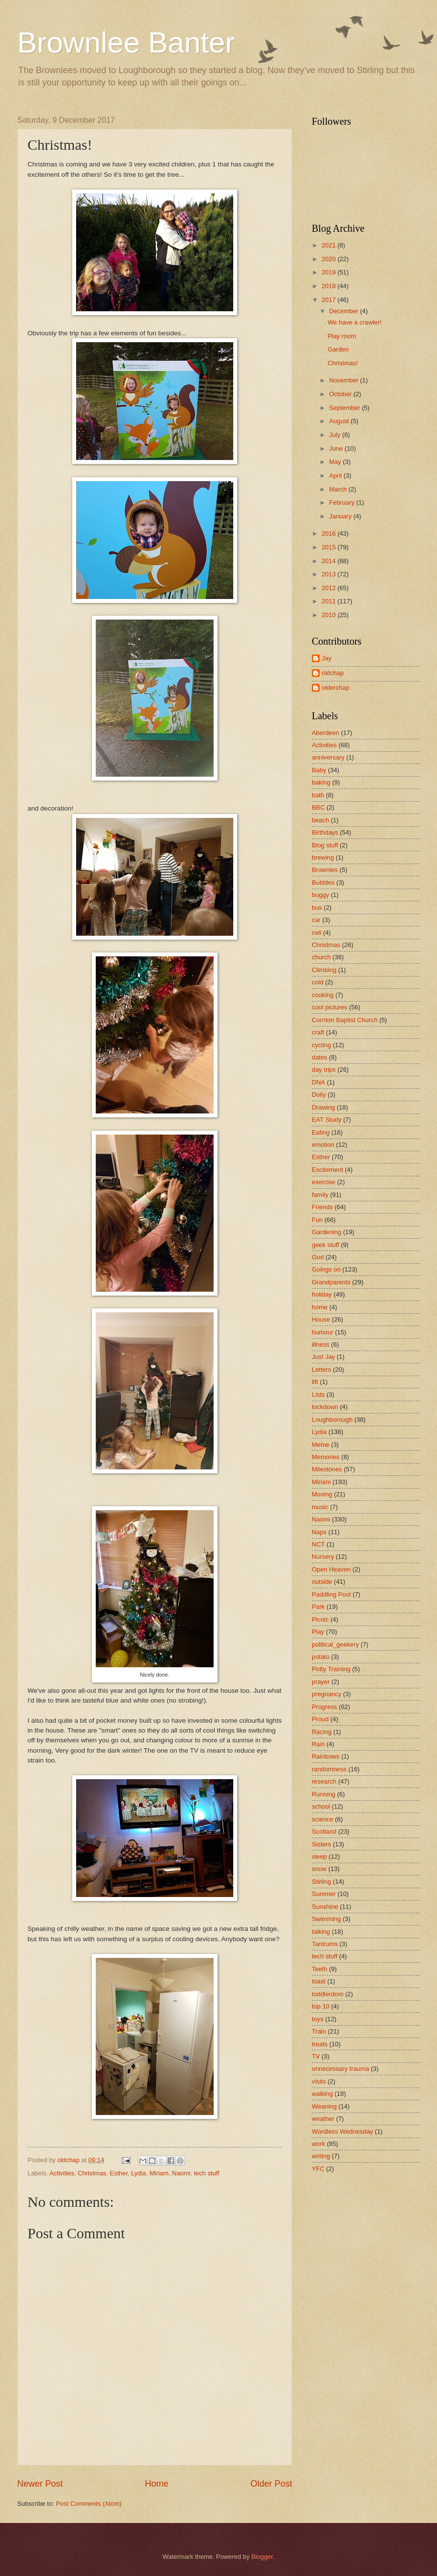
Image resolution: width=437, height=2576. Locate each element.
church (321, 957)
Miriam (159, 2173)
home (320, 1307)
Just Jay (323, 1356)
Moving (322, 1494)
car (316, 919)
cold (318, 982)
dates (320, 1057)
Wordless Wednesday (342, 2131)
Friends (322, 1207)
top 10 (320, 2006)
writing (321, 2156)
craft (318, 1032)
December (344, 311)
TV (316, 2056)
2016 (329, 533)
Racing (321, 1731)
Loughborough (332, 1419)
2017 (329, 299)
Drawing (323, 1107)
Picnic (320, 1619)
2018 (329, 286)
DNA (318, 1082)
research (324, 1781)
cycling (321, 1045)
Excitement (327, 1169)
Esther (118, 2173)
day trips (324, 1069)
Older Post (271, 2484)
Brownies (325, 869)
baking (321, 782)
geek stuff (325, 1244)
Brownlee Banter (126, 42)
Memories (326, 1457)
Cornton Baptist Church (345, 1020)
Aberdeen (325, 732)
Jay (326, 658)
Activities (61, 2173)
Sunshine (325, 1906)
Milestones (327, 1469)
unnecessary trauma (340, 2068)
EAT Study (326, 1119)
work (318, 2143)
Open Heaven (331, 1569)
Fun (317, 1219)
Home (156, 2484)
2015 (329, 547)
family (320, 1194)
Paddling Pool (331, 1594)
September (345, 407)
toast (319, 1981)
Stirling (321, 1881)
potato (320, 1656)
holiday (322, 1294)
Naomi (181, 2173)
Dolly (319, 1094)
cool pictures (329, 1007)
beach (320, 820)
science (322, 1819)
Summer (324, 1894)
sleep (319, 1856)
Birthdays (325, 832)
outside (322, 1581)
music (320, 1507)
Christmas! (343, 363)
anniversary (328, 757)
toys (318, 2019)
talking (321, 1931)
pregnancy (326, 1694)
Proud (320, 1719)
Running (323, 1794)
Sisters (321, 1844)
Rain (318, 1744)
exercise (323, 1182)
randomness (329, 1769)
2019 (329, 272)
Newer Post (40, 2484)
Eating (321, 1132)
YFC (318, 2168)
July (335, 434)
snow (319, 1868)
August (340, 421)
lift (315, 1381)
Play (318, 1631)
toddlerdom (327, 1994)
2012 (329, 588)
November (344, 380)
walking (322, 2093)
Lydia (138, 2173)
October (341, 394)
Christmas (92, 2173)
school (321, 1806)
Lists (318, 1394)
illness (320, 1344)
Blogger (262, 2556)
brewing (323, 857)
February (342, 502)
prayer (321, 1681)
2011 (329, 601)
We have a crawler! (355, 322)
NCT (318, 1544)
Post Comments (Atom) (89, 2503)
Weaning (324, 2106)
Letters (321, 1369)
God (318, 1257)
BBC (318, 807)
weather (323, 2118)
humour (322, 1332)
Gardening (326, 1232)
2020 (329, 259)
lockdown (325, 1406)
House (321, 1319)
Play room (342, 336)
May (336, 461)
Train (319, 2031)
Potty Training (331, 1669)
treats (320, 2044)
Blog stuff (325, 845)
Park (318, 1606)
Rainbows (326, 1756)
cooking (322, 995)
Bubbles (323, 882)
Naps (319, 1532)
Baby (319, 770)
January (341, 516)
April (336, 475)
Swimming (326, 1919)
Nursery (323, 1556)
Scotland (324, 1831)
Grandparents (331, 1282)
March (338, 489)
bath (318, 795)
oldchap (333, 673)
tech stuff (206, 2173)
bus (317, 907)
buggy (320, 894)
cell (316, 932)
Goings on (326, 1269)
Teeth (320, 1969)
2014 (329, 561)
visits (319, 2081)
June (337, 448)
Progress (324, 1706)
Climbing (324, 970)
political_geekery (335, 1644)
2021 (329, 245)
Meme (320, 1444)
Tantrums (325, 1944)
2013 (329, 574)
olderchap (336, 687)
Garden (338, 349)
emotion (323, 1144)
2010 (329, 615)
